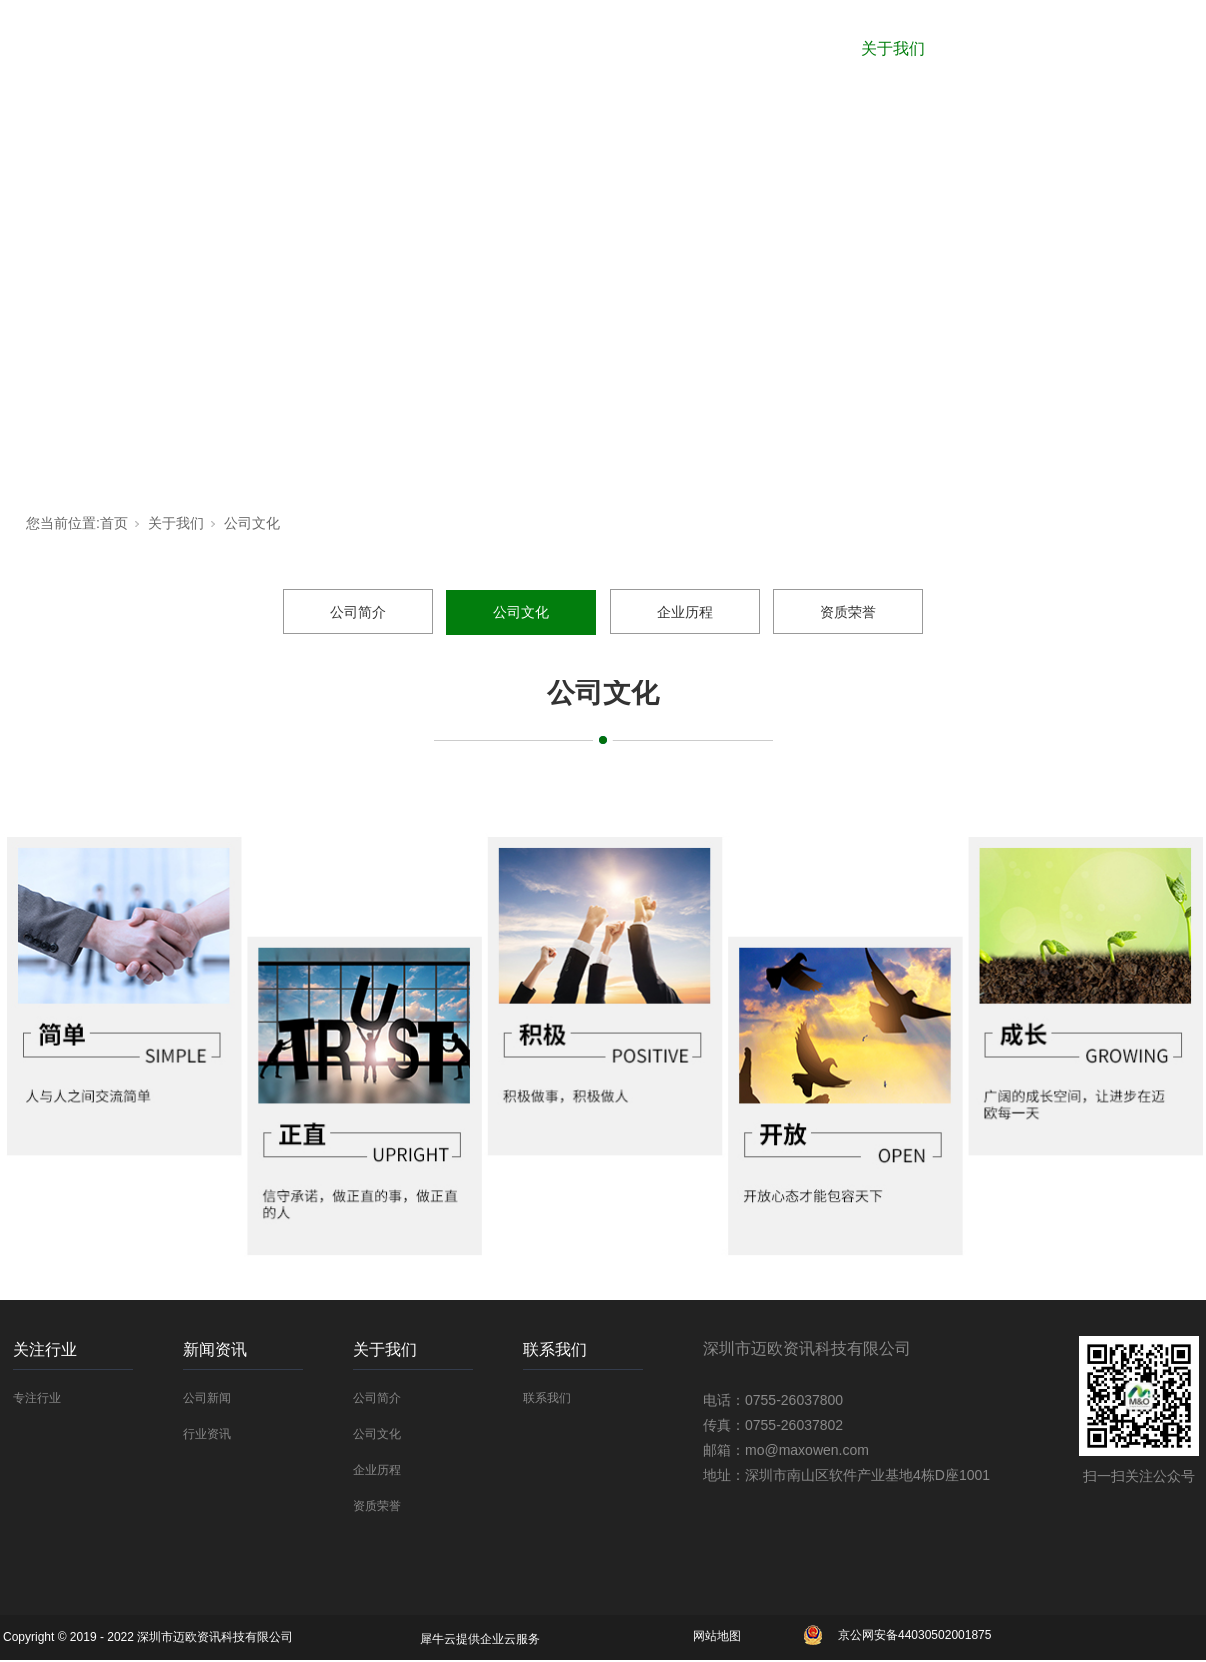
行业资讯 (207, 1434)
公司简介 (358, 612)
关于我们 (893, 48)
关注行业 (645, 48)
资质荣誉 (848, 612)
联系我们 (1141, 48)
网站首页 (397, 48)
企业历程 (685, 612)
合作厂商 (521, 48)
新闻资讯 (769, 48)
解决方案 (1017, 48)
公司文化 (252, 523)
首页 (114, 523)
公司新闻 (207, 1398)
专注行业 (37, 1398)
